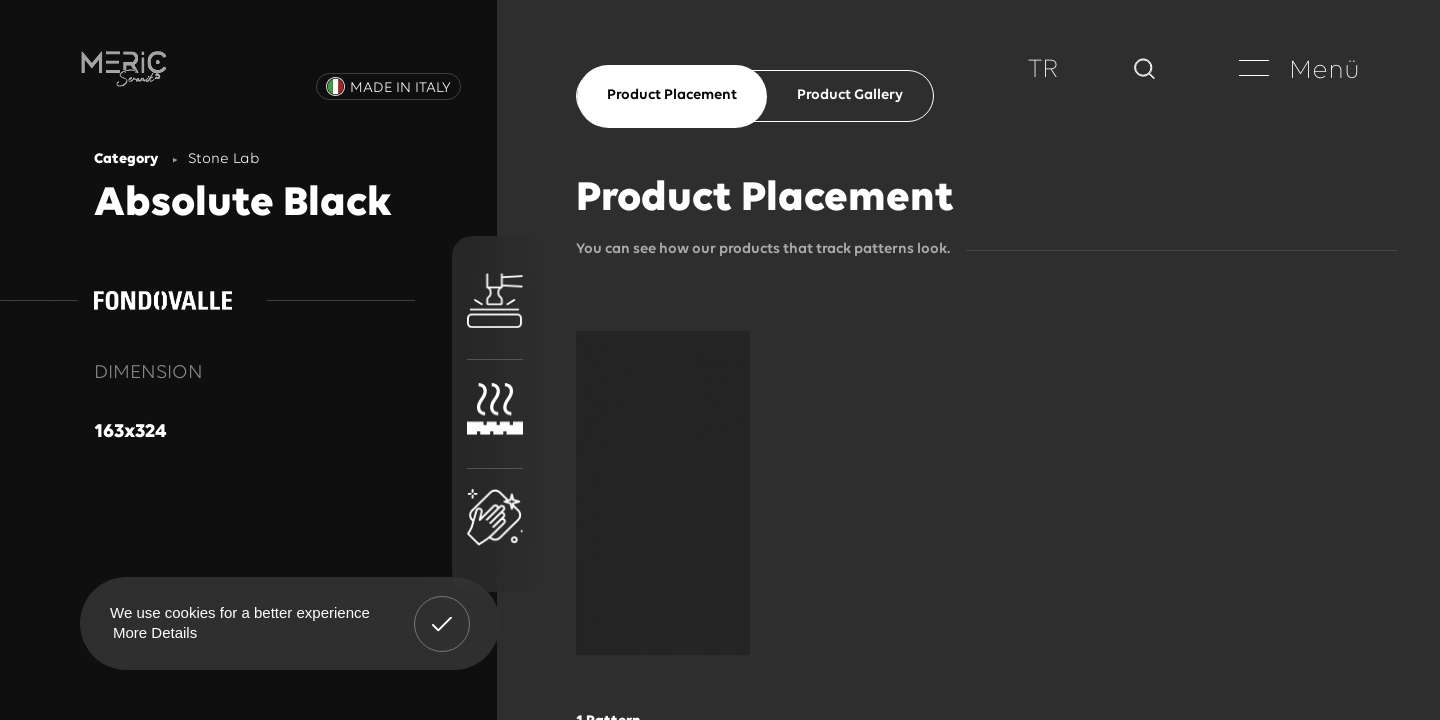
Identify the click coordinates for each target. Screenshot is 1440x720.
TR (1043, 70)
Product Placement (672, 95)
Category (126, 159)
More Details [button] (155, 632)
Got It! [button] (442, 609)
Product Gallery (850, 95)
